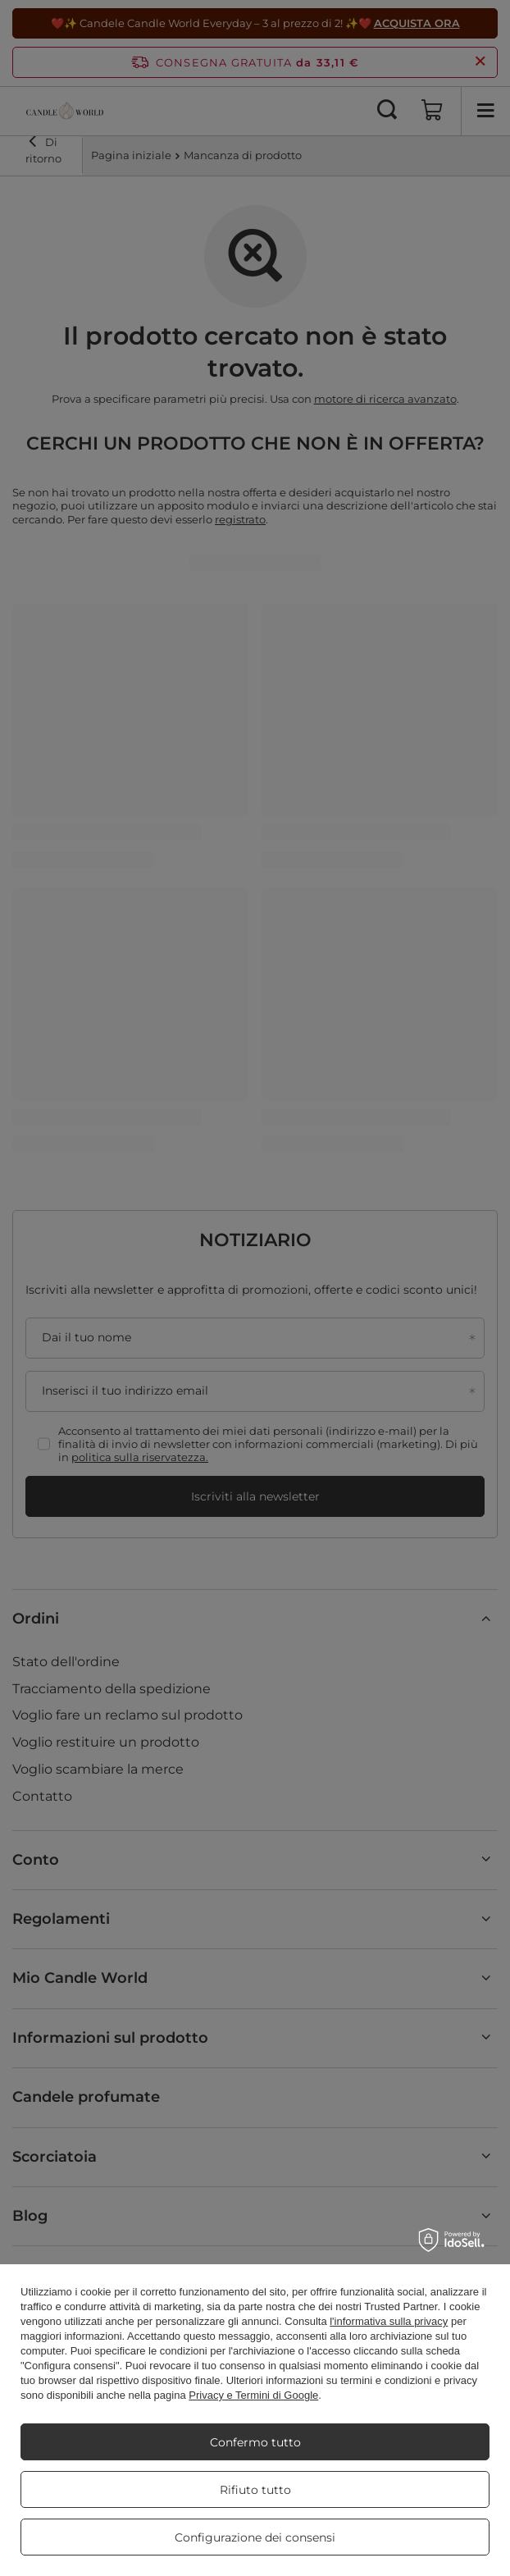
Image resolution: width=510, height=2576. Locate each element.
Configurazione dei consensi (255, 2537)
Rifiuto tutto (255, 2489)
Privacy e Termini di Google (253, 2395)
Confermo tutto (255, 2442)
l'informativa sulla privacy (389, 2321)
